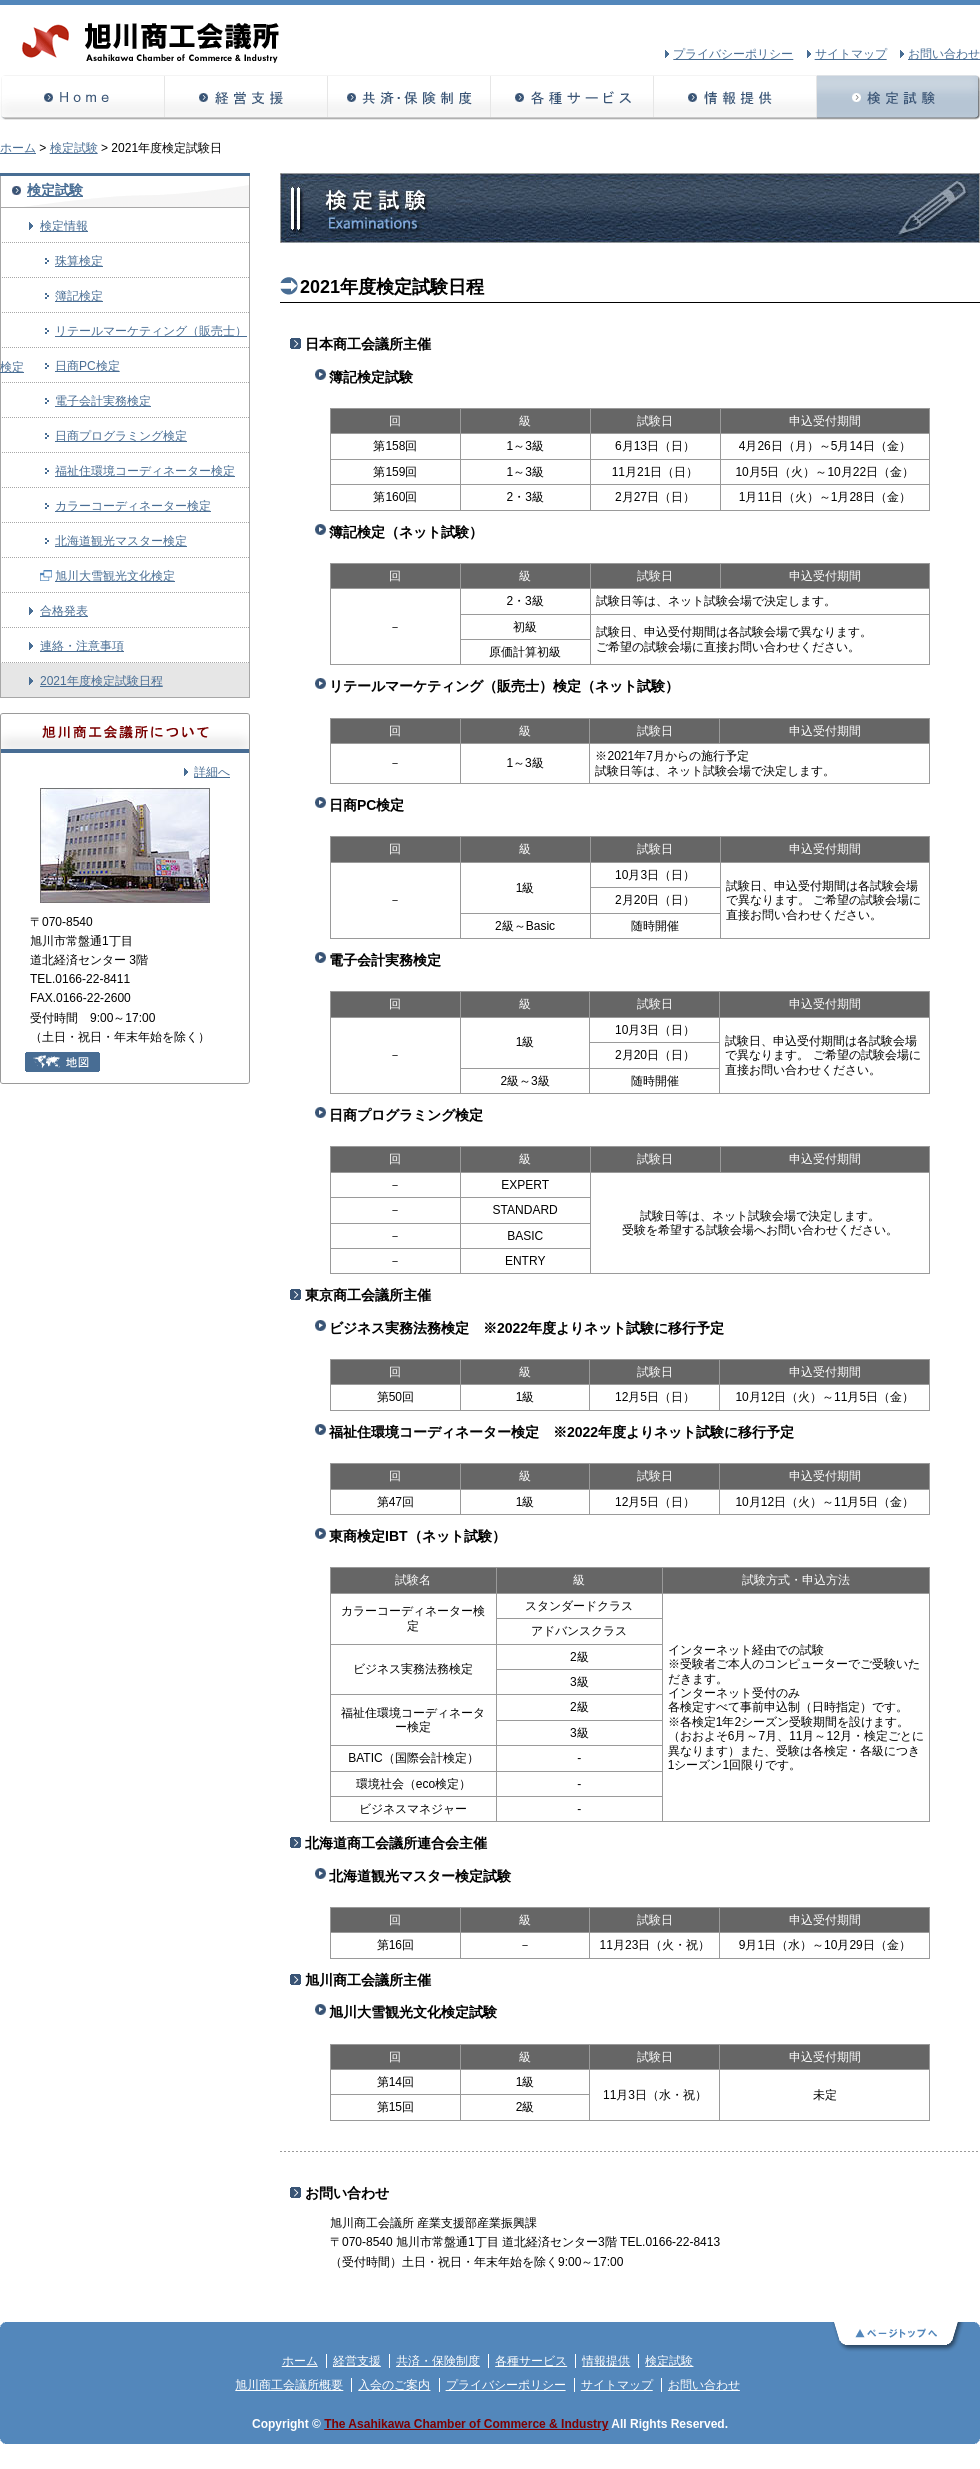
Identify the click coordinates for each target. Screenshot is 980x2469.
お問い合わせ (704, 2385)
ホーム (82, 97)
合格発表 (64, 611)
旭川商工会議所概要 (289, 2385)
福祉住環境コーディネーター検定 (145, 471)
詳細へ (212, 772)
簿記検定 (79, 296)
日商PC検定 (87, 366)
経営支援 (246, 97)
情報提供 (735, 97)
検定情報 (64, 226)
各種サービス (572, 97)
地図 (62, 1062)
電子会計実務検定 (103, 401)
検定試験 (898, 97)
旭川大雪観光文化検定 (115, 576)
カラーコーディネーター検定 (133, 506)
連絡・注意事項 (82, 646)
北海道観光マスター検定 (121, 541)
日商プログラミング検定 (121, 436)
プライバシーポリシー (506, 2385)
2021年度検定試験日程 (101, 681)
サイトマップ (617, 2385)
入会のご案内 (394, 2385)
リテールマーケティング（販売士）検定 (123, 336)
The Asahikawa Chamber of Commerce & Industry (466, 2424)
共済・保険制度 (409, 97)
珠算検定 (79, 261)
